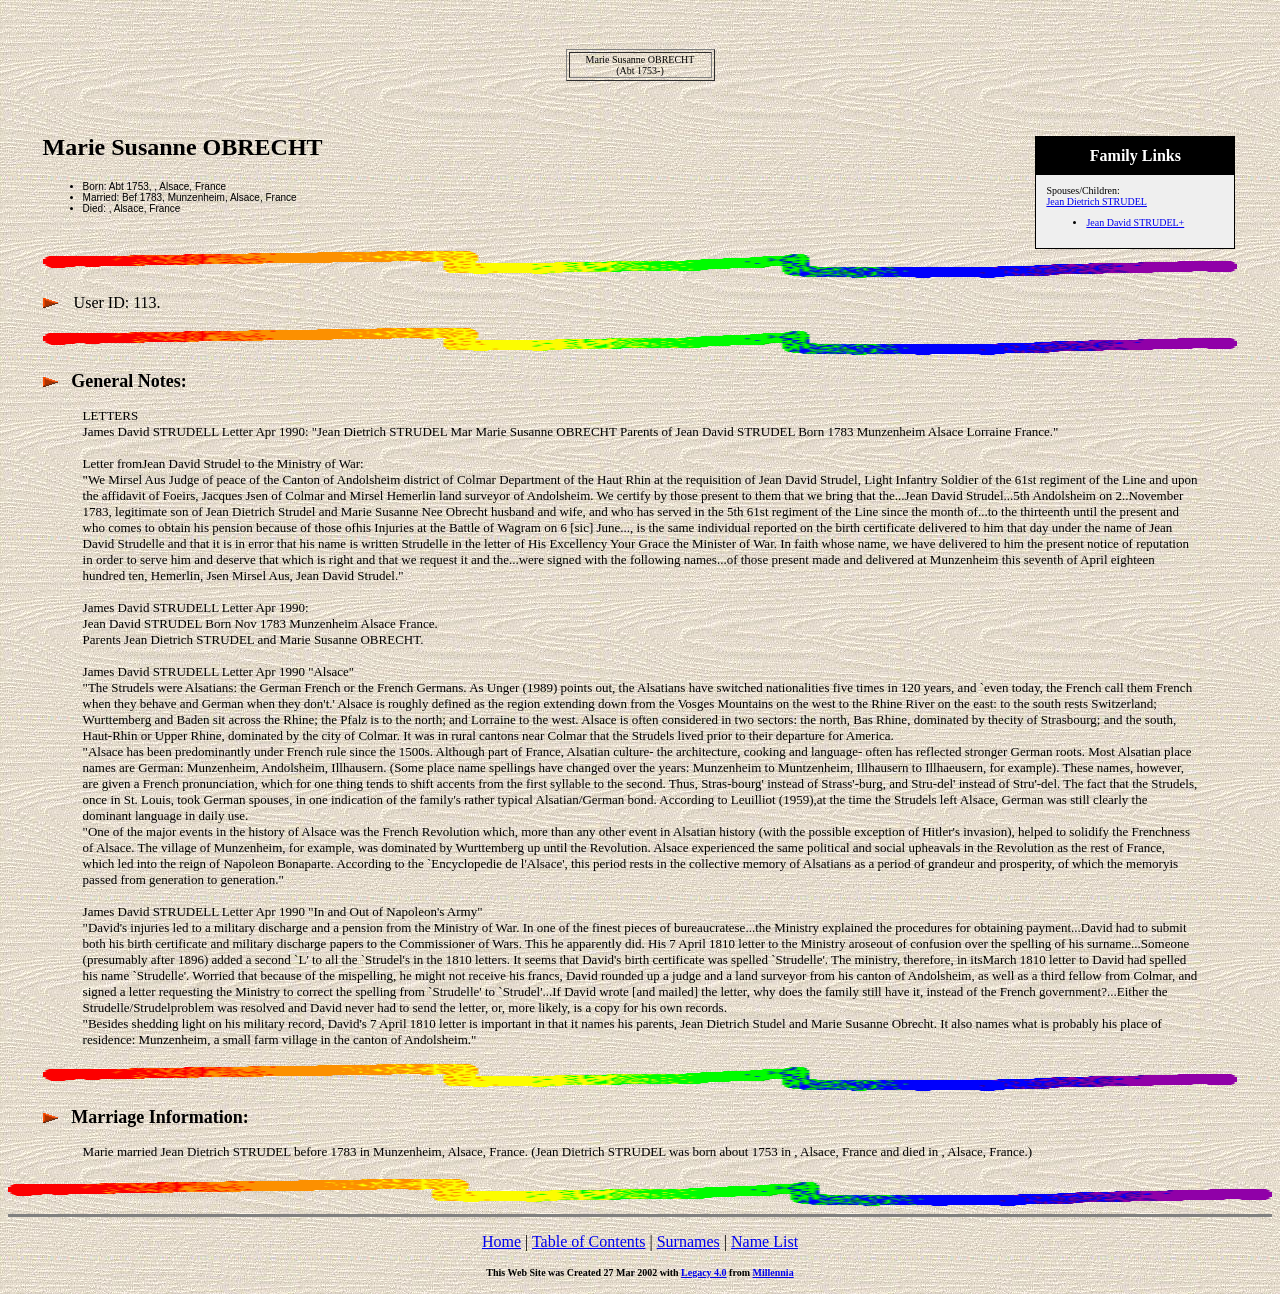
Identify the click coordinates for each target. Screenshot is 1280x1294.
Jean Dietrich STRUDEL (1096, 201)
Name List (764, 1241)
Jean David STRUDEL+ (1135, 222)
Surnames (688, 1241)
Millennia (773, 1272)
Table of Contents (589, 1241)
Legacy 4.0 (704, 1272)
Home (501, 1241)
